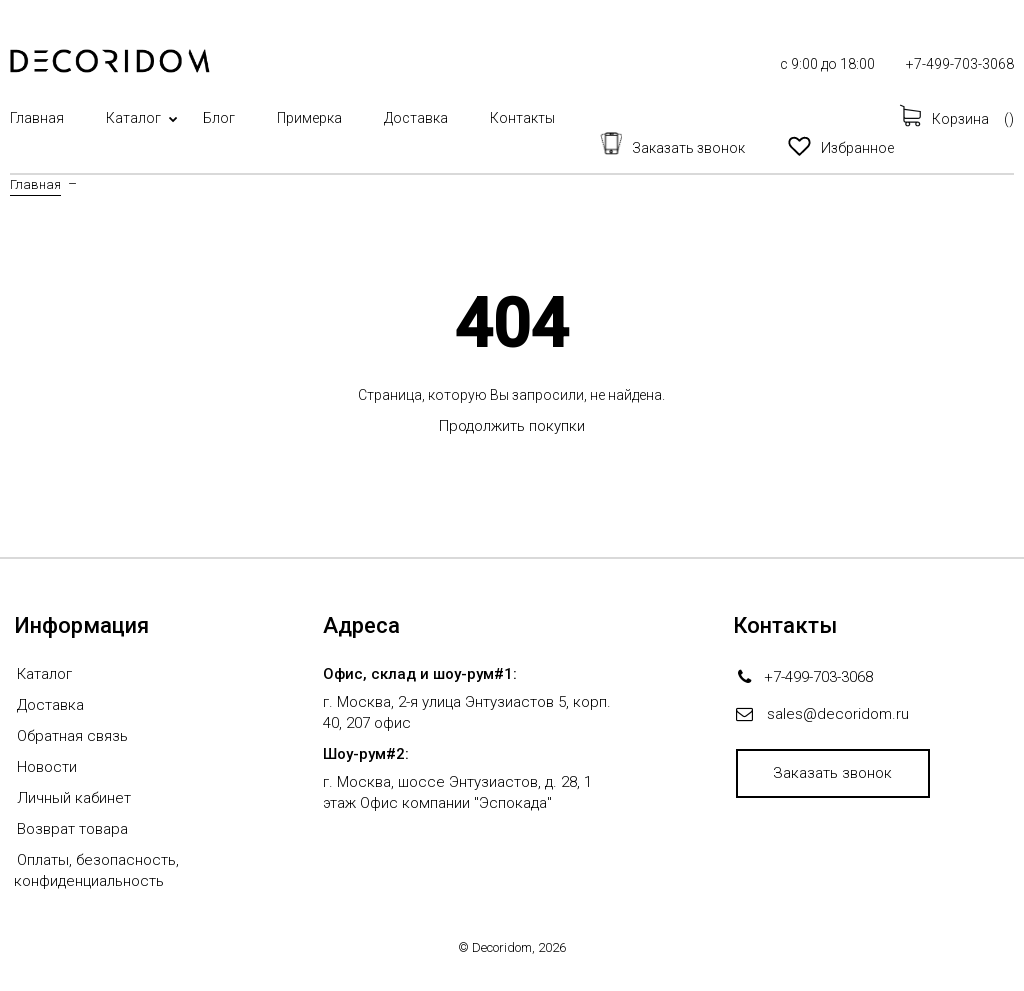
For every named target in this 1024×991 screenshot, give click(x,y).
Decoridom (502, 947)
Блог (219, 118)
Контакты (522, 118)
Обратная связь (72, 736)
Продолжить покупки (512, 426)
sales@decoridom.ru (838, 714)
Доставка (416, 118)
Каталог (133, 118)
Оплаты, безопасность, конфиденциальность (96, 870)
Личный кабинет (74, 798)
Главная (37, 118)
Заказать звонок (832, 773)
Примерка (309, 118)
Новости (47, 767)
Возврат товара (72, 829)
